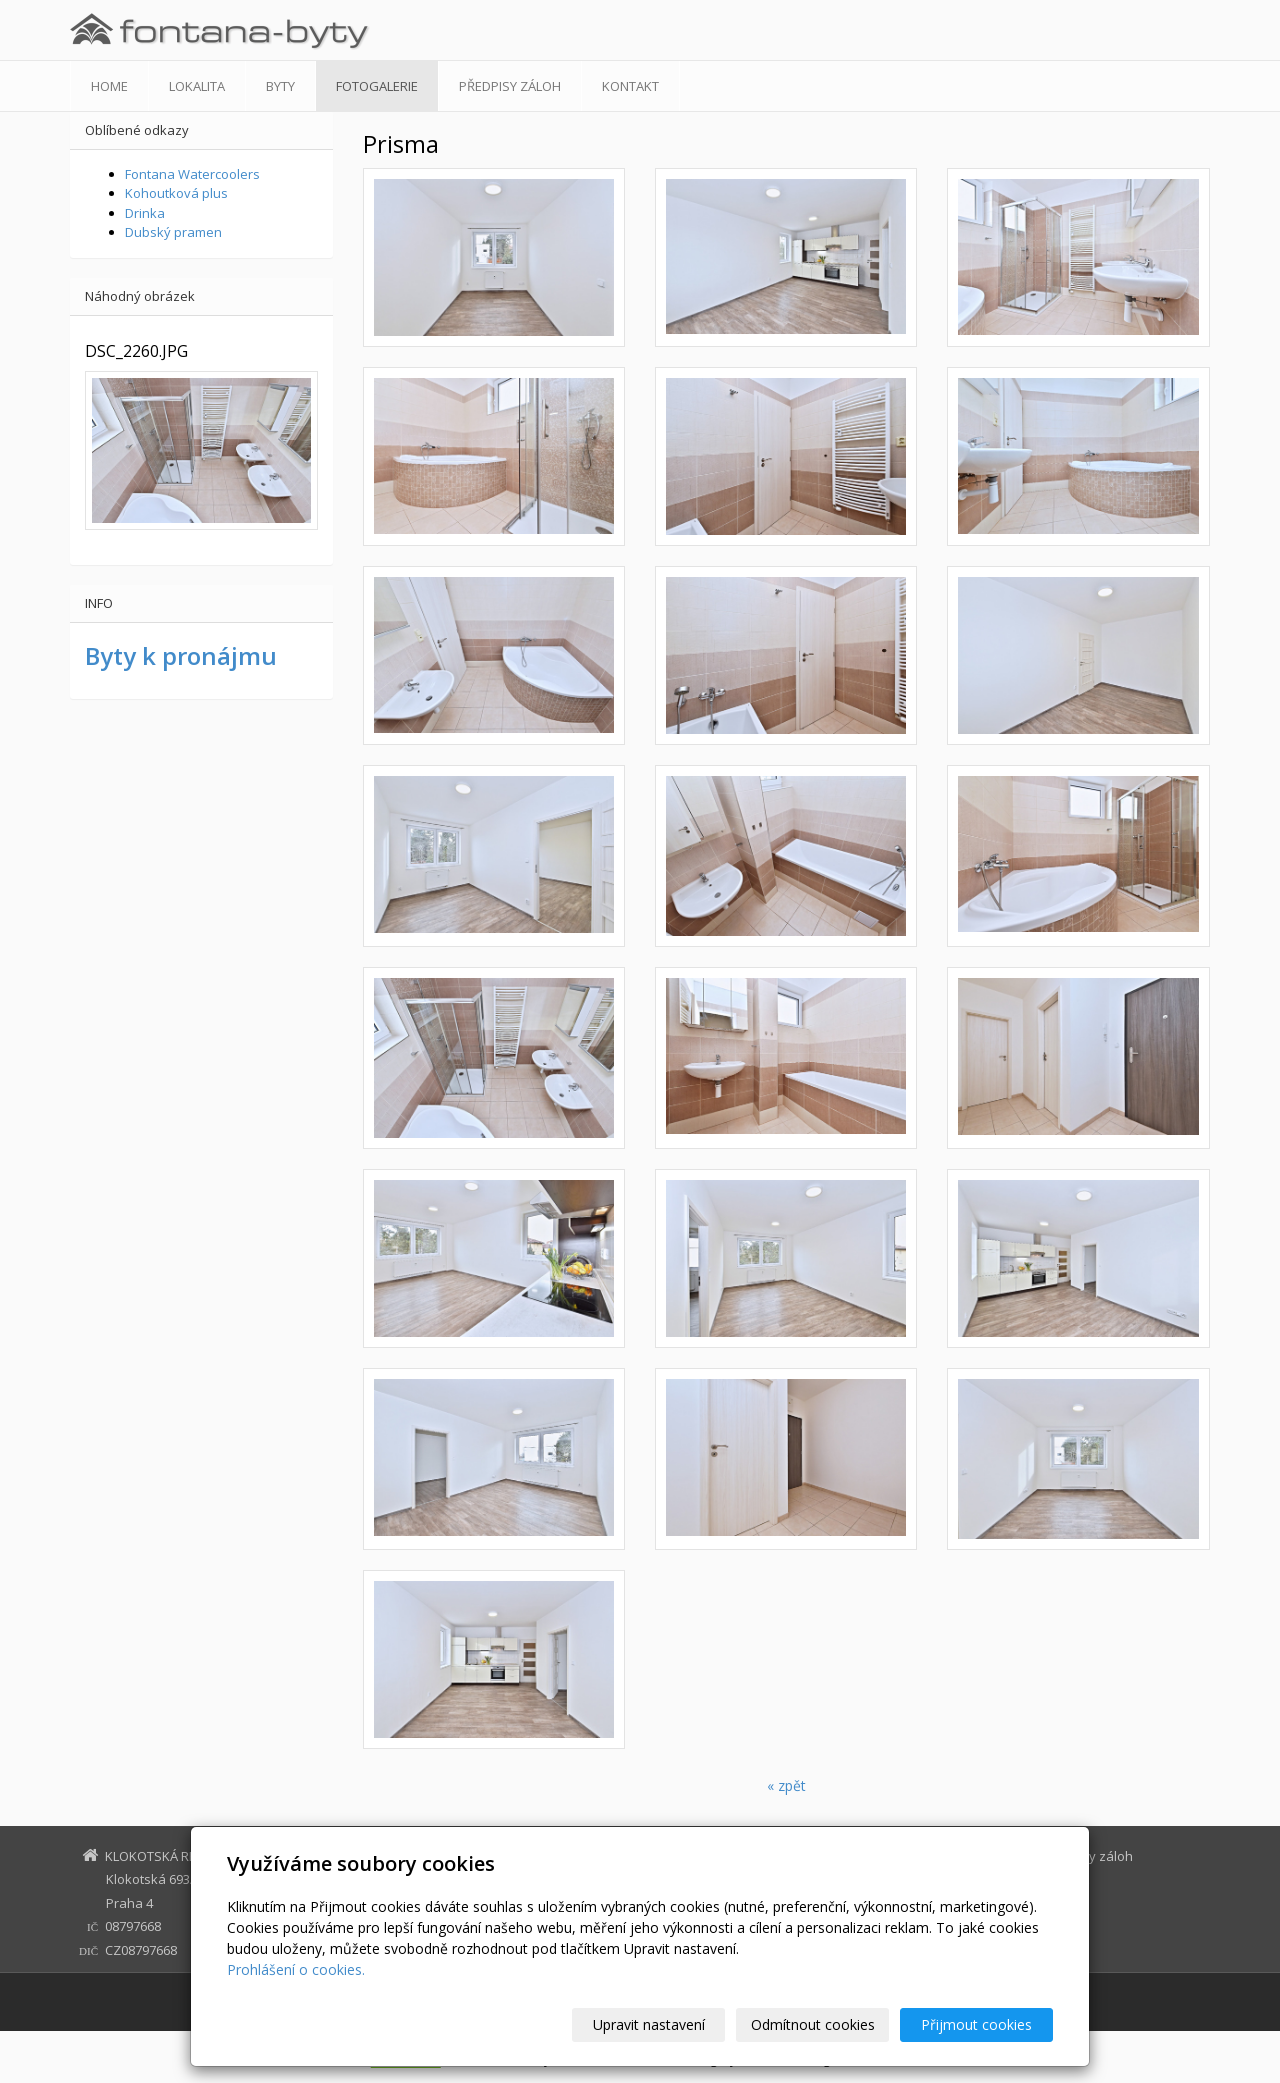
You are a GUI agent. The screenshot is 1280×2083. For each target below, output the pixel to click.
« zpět (786, 1785)
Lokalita (197, 86)
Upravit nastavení (649, 2024)
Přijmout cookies (976, 2024)
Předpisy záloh (510, 86)
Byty (280, 86)
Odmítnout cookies (813, 2024)
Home (109, 86)
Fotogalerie (377, 86)
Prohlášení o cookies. (296, 1969)
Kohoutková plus (176, 193)
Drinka (145, 213)
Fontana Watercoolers (192, 174)
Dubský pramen (173, 232)
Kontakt (630, 86)
